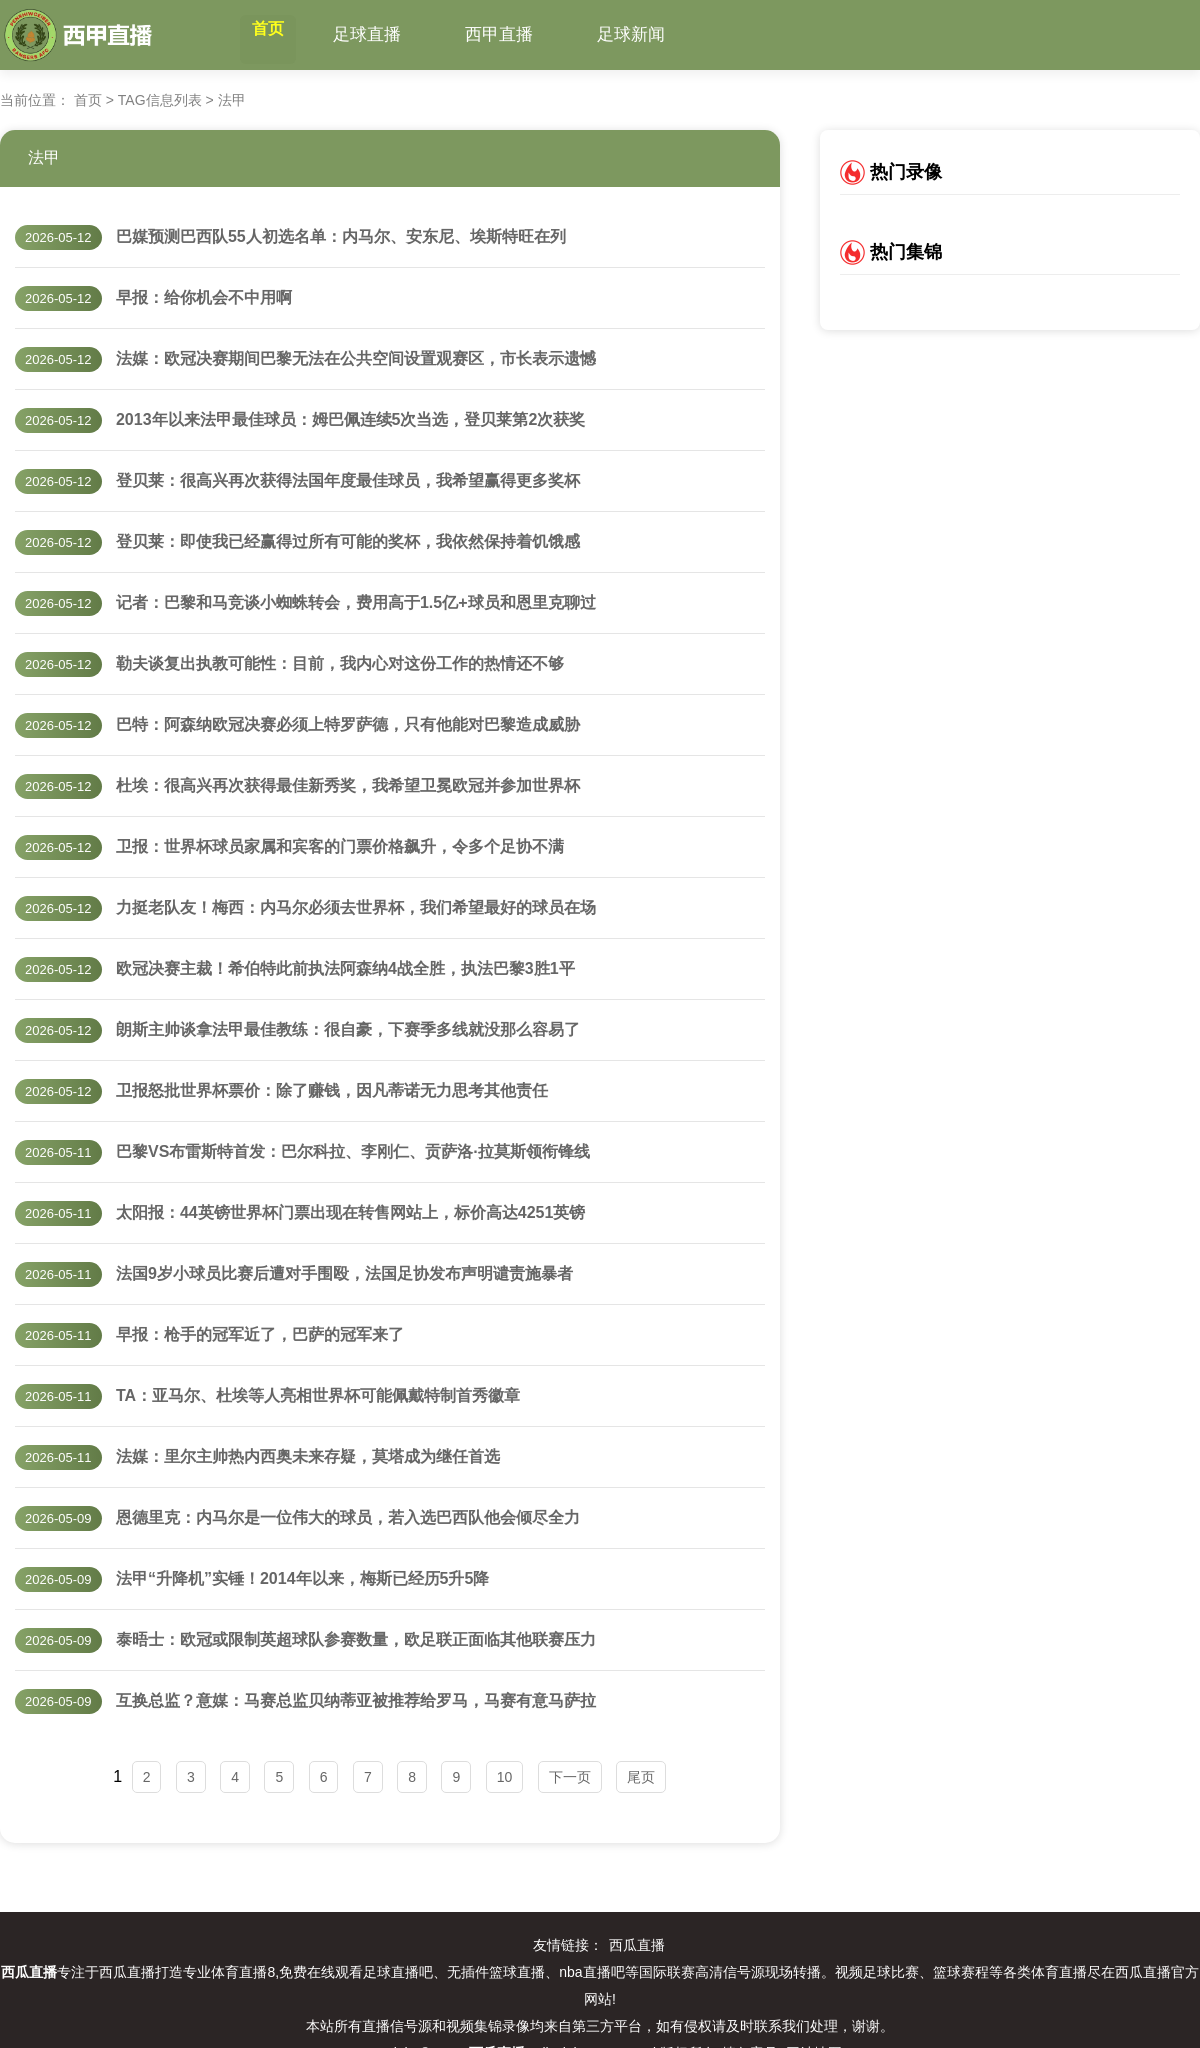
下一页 (570, 1777)
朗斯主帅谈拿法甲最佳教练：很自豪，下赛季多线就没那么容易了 (348, 1029)
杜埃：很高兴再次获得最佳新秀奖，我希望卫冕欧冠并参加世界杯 (348, 785)
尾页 (641, 1777)
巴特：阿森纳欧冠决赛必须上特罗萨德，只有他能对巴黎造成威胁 (348, 724)
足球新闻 (663, 34)
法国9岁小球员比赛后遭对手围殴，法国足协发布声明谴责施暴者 (344, 1273)
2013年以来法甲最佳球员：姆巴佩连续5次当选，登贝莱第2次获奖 (350, 419)
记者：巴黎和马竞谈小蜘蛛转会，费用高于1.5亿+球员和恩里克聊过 (356, 602)
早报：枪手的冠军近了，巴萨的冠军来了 (260, 1334)
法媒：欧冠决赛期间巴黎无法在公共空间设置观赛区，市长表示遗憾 (356, 358)
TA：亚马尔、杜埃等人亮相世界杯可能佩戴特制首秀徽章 (318, 1395)
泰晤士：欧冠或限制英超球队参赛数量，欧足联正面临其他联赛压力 (356, 1639)
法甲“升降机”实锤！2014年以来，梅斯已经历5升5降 (302, 1578)
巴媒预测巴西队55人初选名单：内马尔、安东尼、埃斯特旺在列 (341, 236)
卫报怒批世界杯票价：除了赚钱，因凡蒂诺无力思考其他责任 (332, 1090)
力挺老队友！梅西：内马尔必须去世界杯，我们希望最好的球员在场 (356, 907)
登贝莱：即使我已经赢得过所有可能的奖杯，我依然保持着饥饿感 (348, 541)
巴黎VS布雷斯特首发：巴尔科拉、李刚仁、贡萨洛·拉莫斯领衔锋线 (353, 1151)
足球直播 (399, 34)
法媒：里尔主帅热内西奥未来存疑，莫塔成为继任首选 (308, 1456)
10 (505, 1777)
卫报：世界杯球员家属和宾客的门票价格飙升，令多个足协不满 (340, 846)
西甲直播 (531, 34)
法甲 (44, 157)
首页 (284, 34)
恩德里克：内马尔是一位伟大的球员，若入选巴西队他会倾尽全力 (348, 1517)
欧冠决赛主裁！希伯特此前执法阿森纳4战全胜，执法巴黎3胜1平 (345, 968)
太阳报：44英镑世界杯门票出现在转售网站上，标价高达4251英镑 (350, 1212)
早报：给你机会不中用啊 (204, 297)
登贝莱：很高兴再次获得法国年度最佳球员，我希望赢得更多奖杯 (348, 480)
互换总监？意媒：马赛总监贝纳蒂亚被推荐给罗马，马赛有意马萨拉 (356, 1700)
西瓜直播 (637, 1945)
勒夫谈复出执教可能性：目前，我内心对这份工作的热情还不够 (340, 663)
